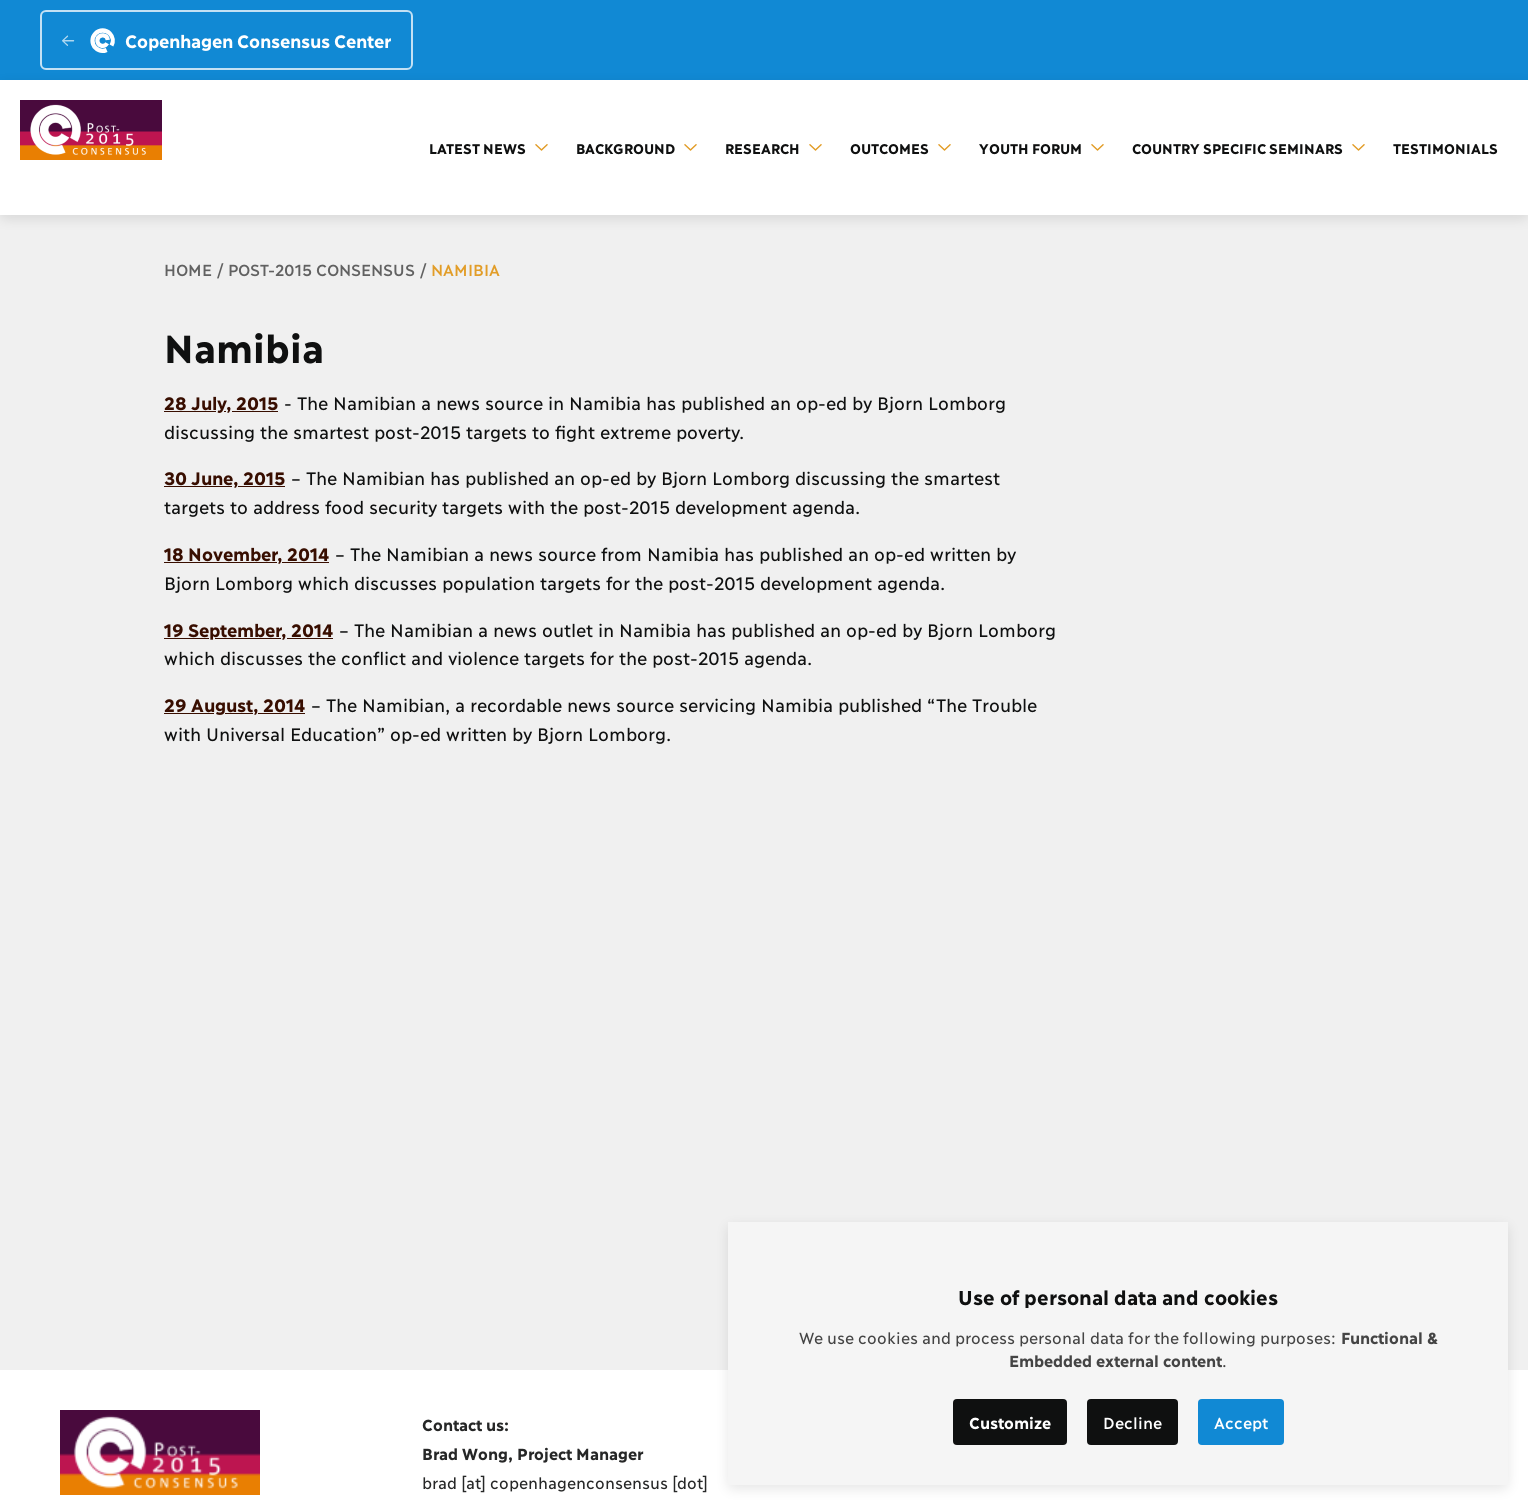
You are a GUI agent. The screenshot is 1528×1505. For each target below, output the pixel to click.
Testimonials (1445, 147)
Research (773, 147)
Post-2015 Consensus (321, 268)
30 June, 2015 (224, 477)
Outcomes (900, 147)
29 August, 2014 (234, 704)
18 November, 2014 (246, 553)
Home (188, 268)
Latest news (488, 147)
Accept (1241, 1421)
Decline (1132, 1421)
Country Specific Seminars (1248, 147)
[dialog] (1118, 1353)
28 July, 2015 (221, 402)
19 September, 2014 (248, 629)
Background (636, 147)
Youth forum (1041, 147)
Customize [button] (1010, 1421)
